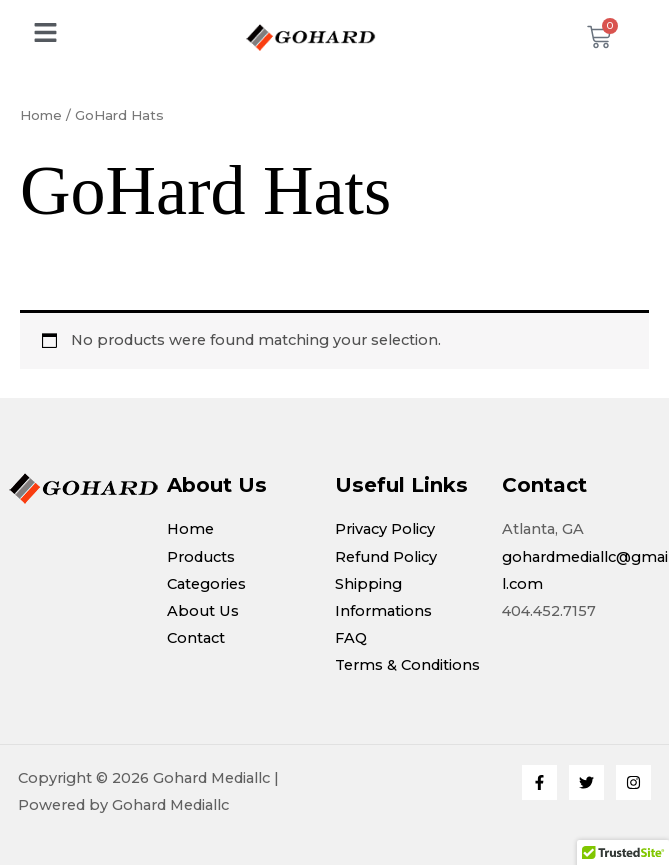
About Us (203, 611)
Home (41, 115)
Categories (206, 584)
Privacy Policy (385, 529)
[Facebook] (539, 782)
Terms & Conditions (407, 665)
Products (201, 557)
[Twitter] (586, 782)
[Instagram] (633, 782)
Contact (196, 638)
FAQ (351, 638)
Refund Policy (386, 557)
